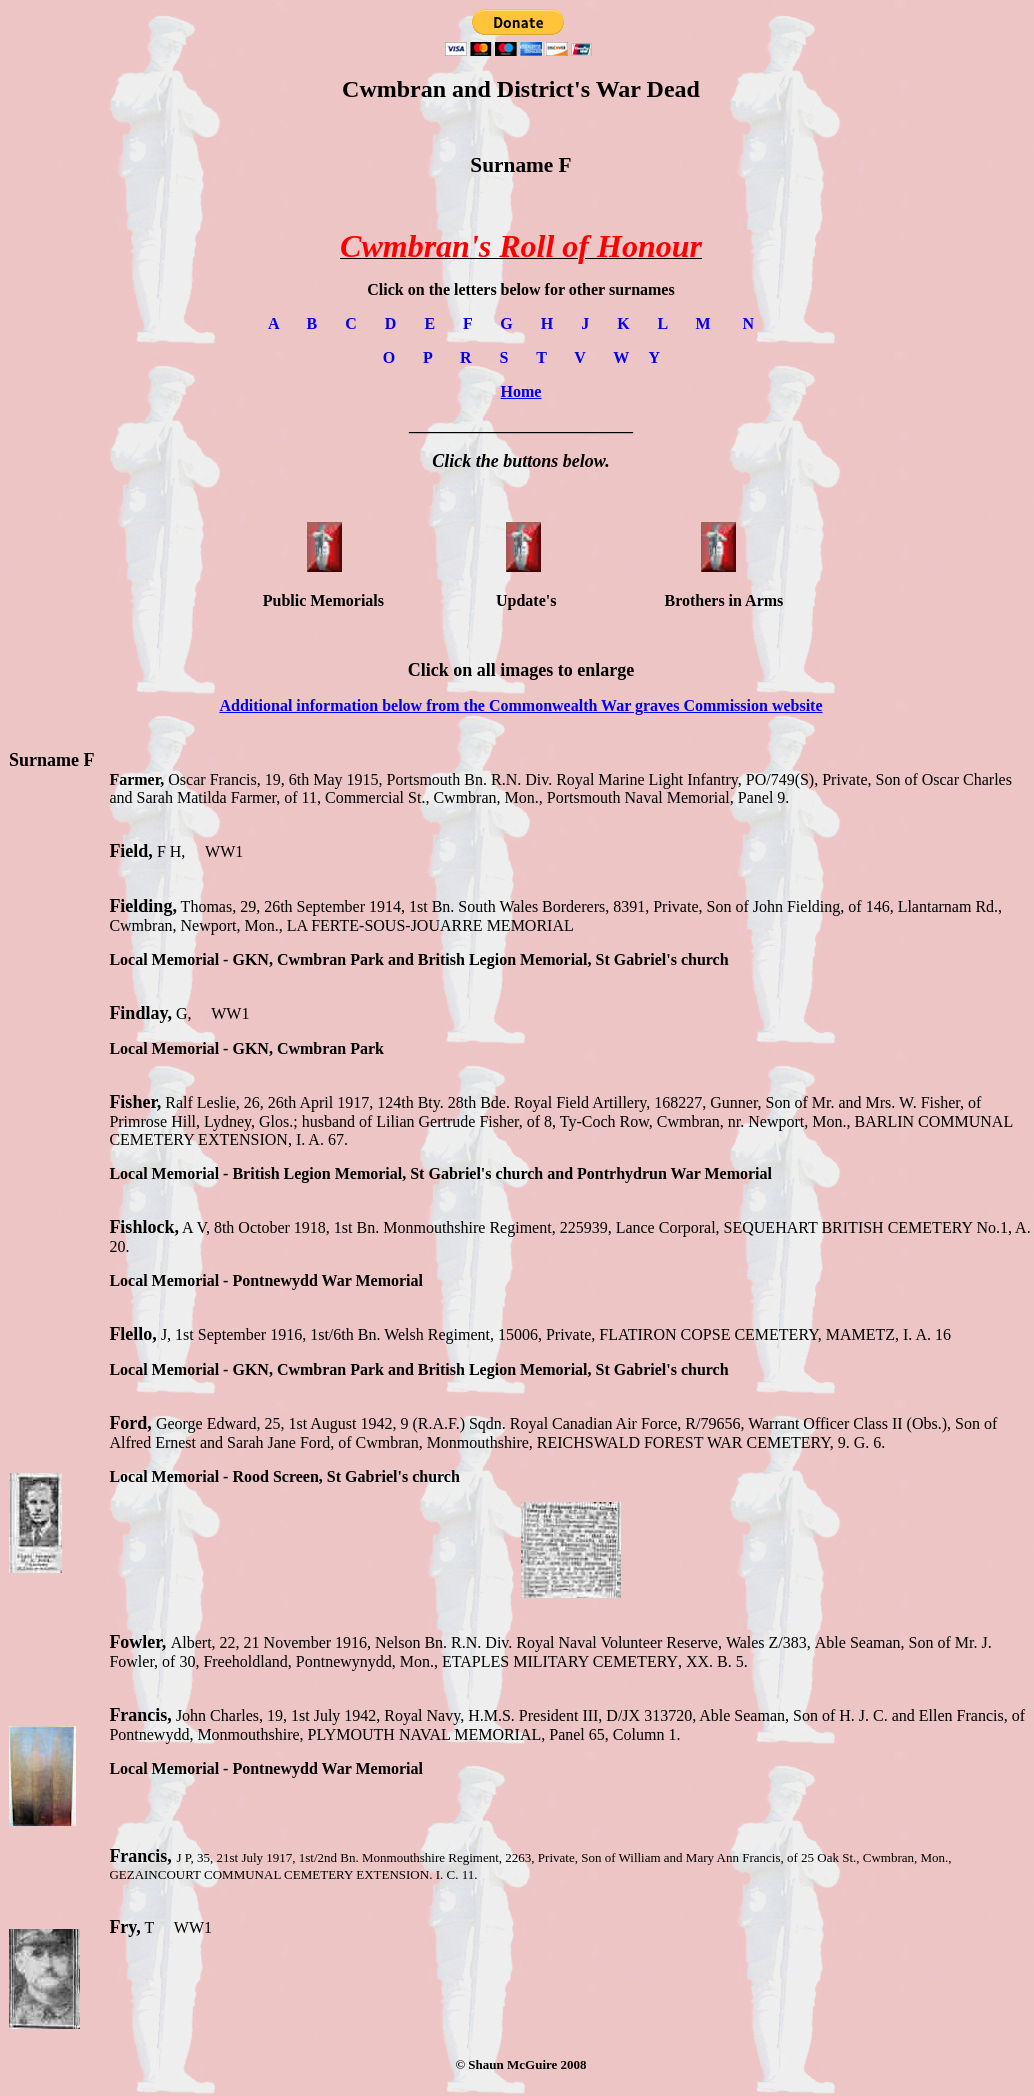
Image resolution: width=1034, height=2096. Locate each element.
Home (521, 391)
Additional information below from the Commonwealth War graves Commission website (520, 705)
